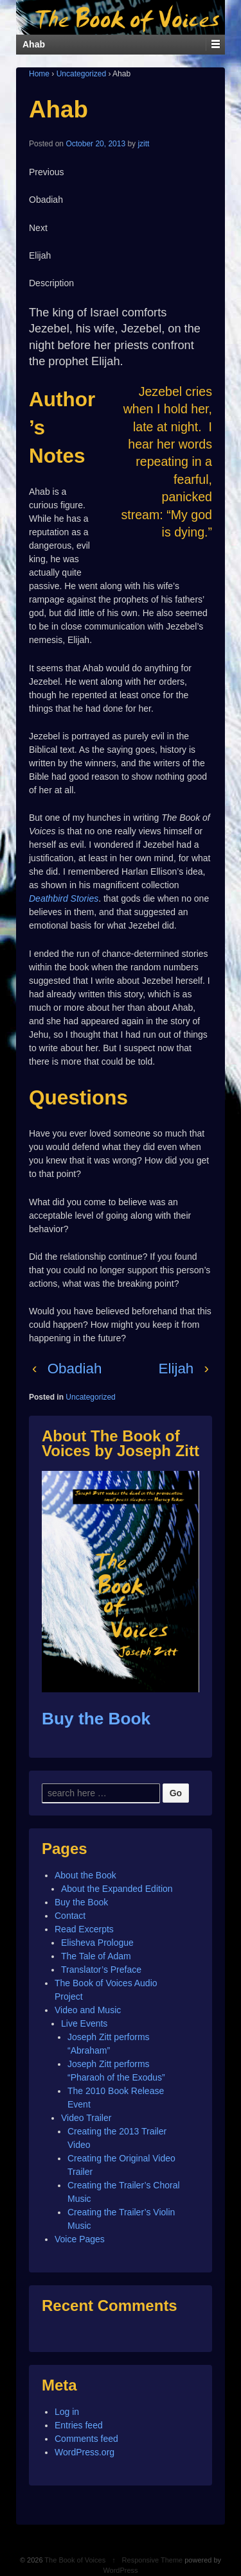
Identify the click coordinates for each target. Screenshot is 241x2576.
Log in (67, 2412)
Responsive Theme (152, 2560)
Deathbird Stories (63, 898)
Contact (70, 1916)
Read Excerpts (84, 1929)
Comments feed (86, 2439)
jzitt (143, 143)
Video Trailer (86, 2118)
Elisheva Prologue (97, 1942)
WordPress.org (84, 2452)
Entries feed (79, 2425)
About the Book (85, 1875)
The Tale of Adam (96, 1956)
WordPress (120, 2570)
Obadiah (75, 1369)
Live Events (84, 2023)
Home (39, 73)
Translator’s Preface (101, 1969)
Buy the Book (96, 1718)
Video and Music (88, 2010)
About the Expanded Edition (117, 1889)
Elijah (176, 1369)
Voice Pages (80, 2239)
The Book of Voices (75, 2560)
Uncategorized (81, 73)
